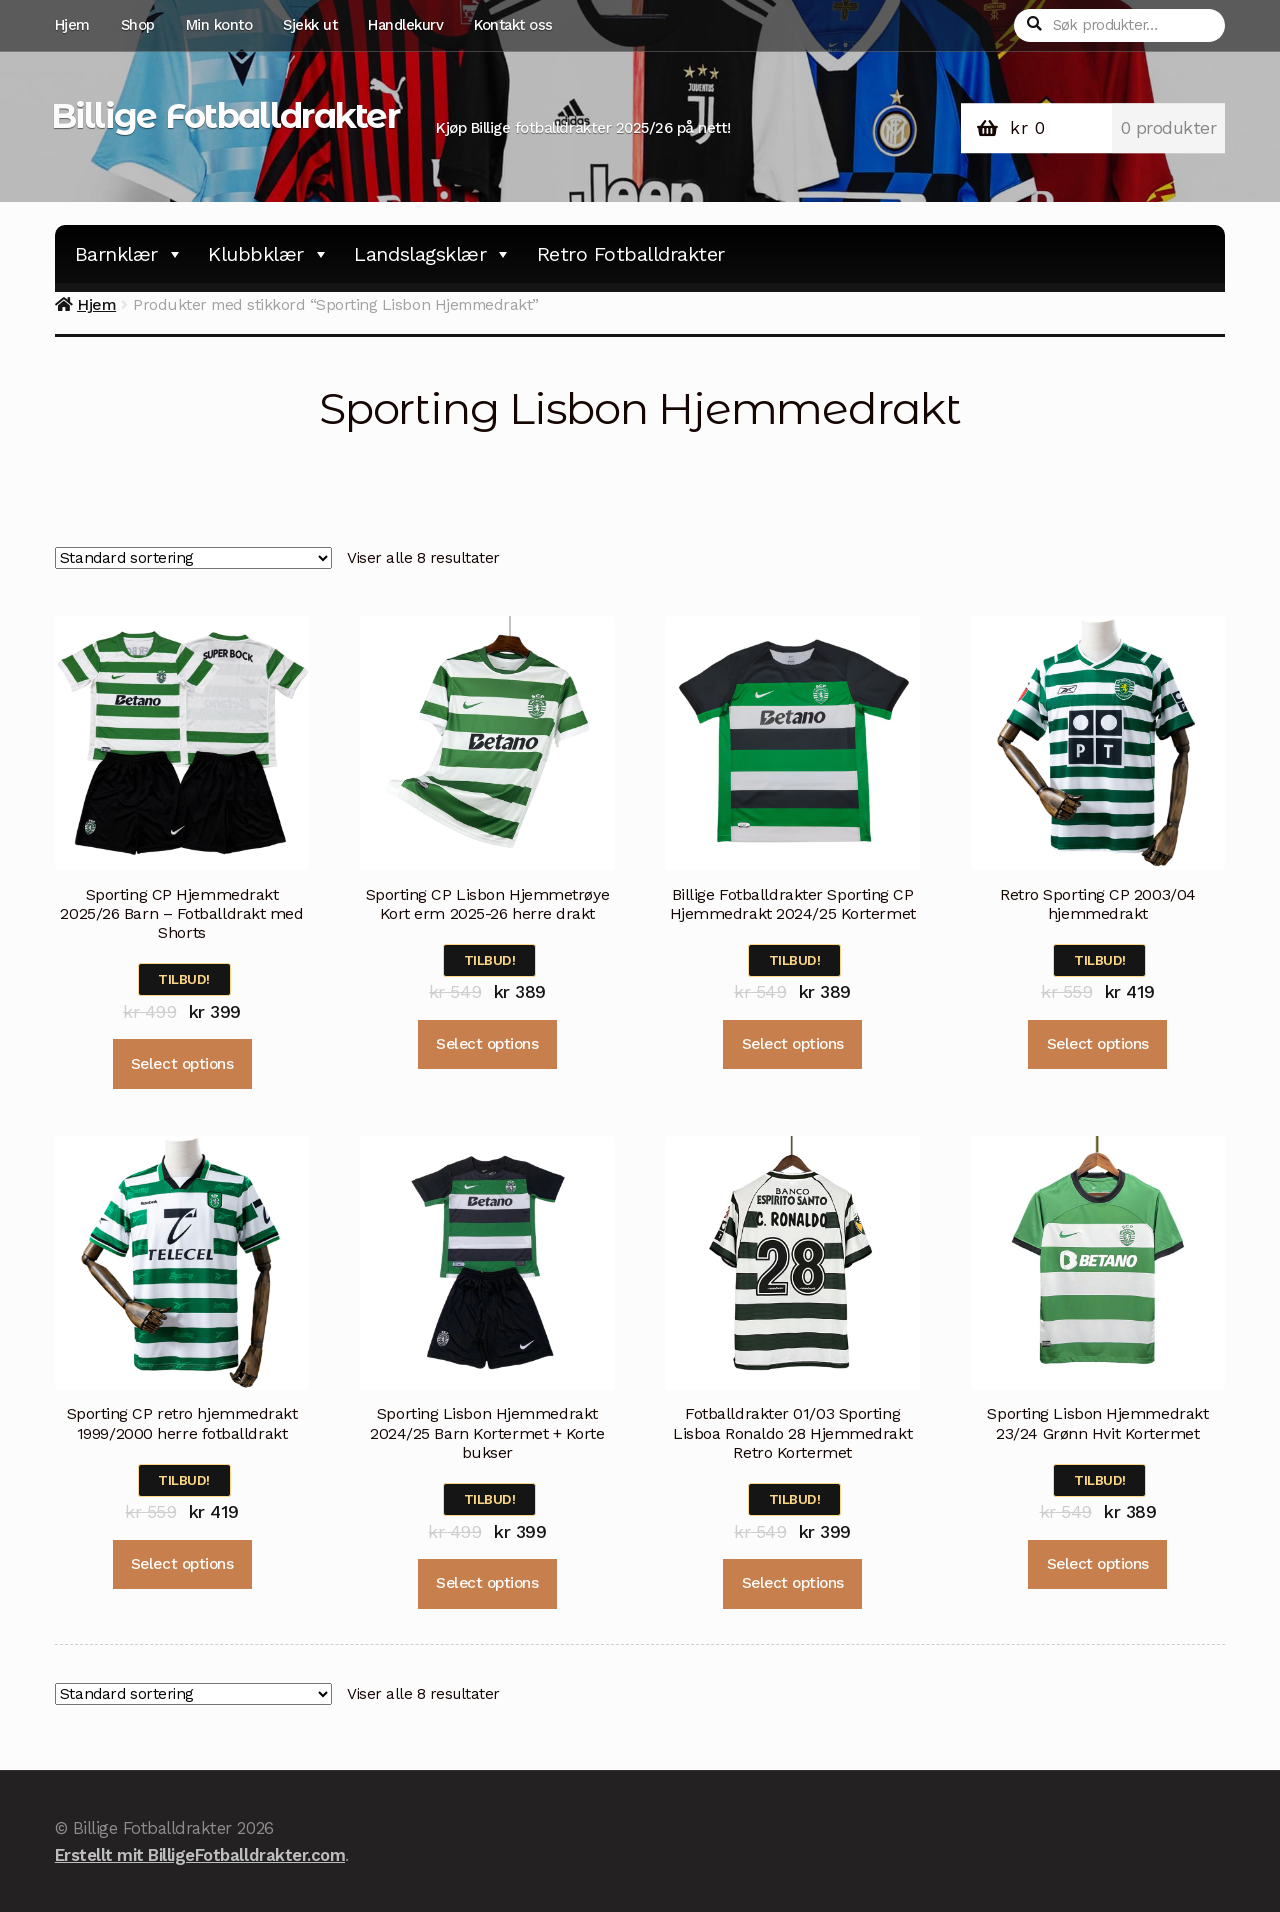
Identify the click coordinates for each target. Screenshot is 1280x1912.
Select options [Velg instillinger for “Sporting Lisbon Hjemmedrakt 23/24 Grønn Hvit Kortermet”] (1098, 1564)
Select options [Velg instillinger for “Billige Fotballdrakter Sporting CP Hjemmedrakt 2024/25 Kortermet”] (793, 1044)
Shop (138, 25)
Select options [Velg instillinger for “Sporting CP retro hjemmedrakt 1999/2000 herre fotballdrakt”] (182, 1564)
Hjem (72, 25)
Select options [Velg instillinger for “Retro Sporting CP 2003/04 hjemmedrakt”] (1098, 1044)
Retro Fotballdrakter (631, 254)
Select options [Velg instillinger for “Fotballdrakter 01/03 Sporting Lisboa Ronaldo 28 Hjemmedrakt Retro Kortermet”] (793, 1583)
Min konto (219, 25)
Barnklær (129, 254)
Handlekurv (405, 25)
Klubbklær (268, 254)
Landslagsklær (432, 254)
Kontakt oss (513, 25)
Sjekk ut (310, 25)
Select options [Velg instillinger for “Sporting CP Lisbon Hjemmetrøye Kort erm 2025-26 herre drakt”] (487, 1044)
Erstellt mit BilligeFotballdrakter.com (200, 1855)
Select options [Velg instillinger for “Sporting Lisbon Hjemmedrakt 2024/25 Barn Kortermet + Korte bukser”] (487, 1583)
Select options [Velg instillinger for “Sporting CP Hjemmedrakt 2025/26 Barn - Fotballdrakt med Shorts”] (182, 1064)
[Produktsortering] (193, 558)
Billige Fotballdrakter (225, 116)
